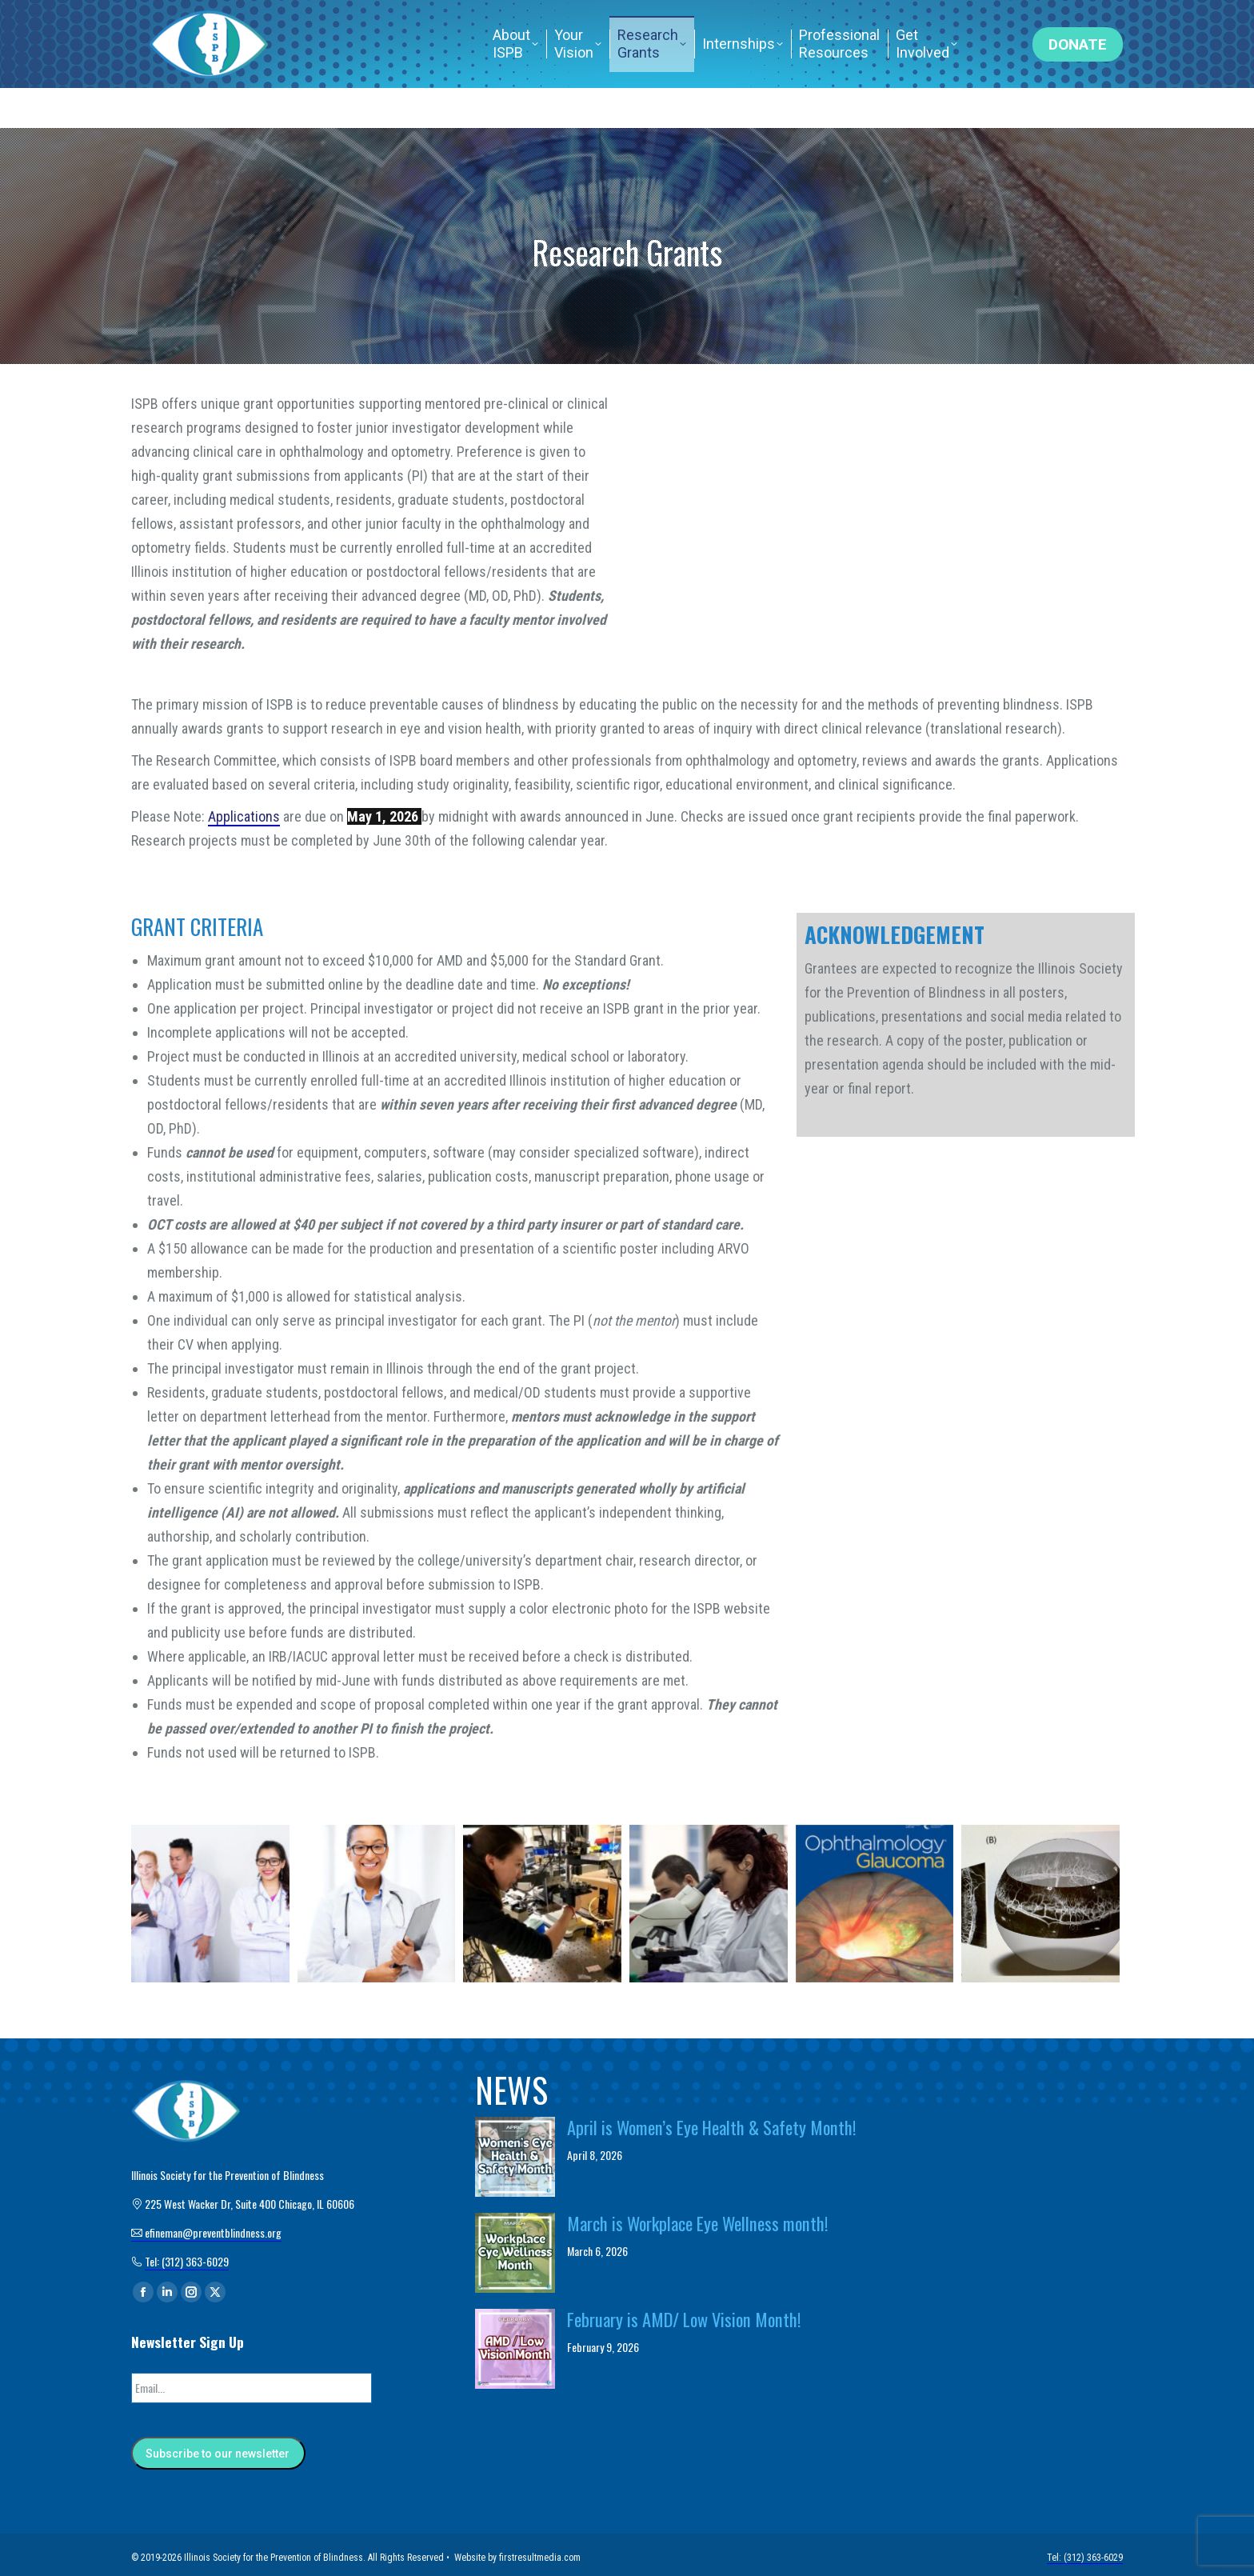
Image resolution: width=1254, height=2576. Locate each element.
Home (859, 20)
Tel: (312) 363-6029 (956, 20)
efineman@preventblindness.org (521, 20)
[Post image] (515, 2157)
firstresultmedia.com (540, 2552)
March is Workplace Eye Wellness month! (698, 2223)
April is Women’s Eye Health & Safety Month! (712, 2127)
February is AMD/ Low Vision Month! (684, 2319)
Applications (244, 816)
